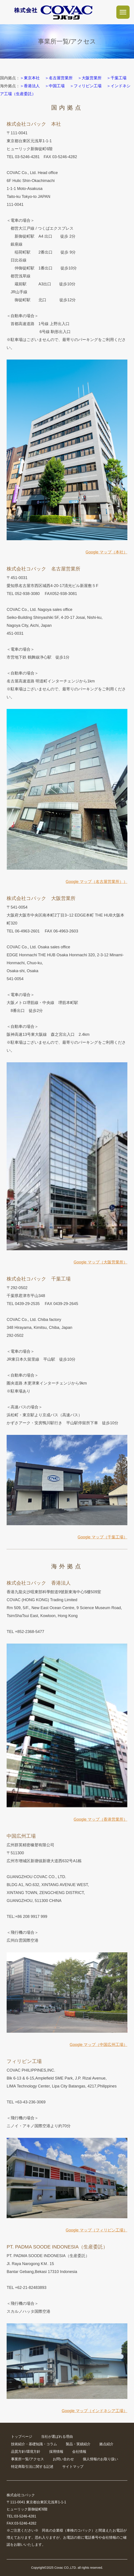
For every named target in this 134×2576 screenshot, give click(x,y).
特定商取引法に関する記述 (32, 2466)
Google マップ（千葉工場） (102, 1537)
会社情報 (79, 2451)
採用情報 (56, 2451)
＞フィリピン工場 (88, 86)
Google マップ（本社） (106, 552)
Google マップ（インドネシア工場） (94, 2411)
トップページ (21, 2436)
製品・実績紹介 (78, 2444)
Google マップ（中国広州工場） (98, 2044)
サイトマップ (72, 2466)
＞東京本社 (32, 78)
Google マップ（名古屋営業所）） (96, 881)
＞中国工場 (57, 86)
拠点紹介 (106, 2444)
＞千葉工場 (116, 78)
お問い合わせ (63, 2459)
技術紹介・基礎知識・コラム (34, 2444)
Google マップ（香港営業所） (100, 1819)
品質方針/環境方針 (25, 2451)
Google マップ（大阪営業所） (100, 1262)
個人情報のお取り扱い (100, 2459)
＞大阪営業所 (92, 78)
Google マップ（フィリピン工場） (96, 2230)
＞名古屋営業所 (61, 78)
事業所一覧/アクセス (27, 2459)
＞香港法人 (32, 86)
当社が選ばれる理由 (57, 2436)
